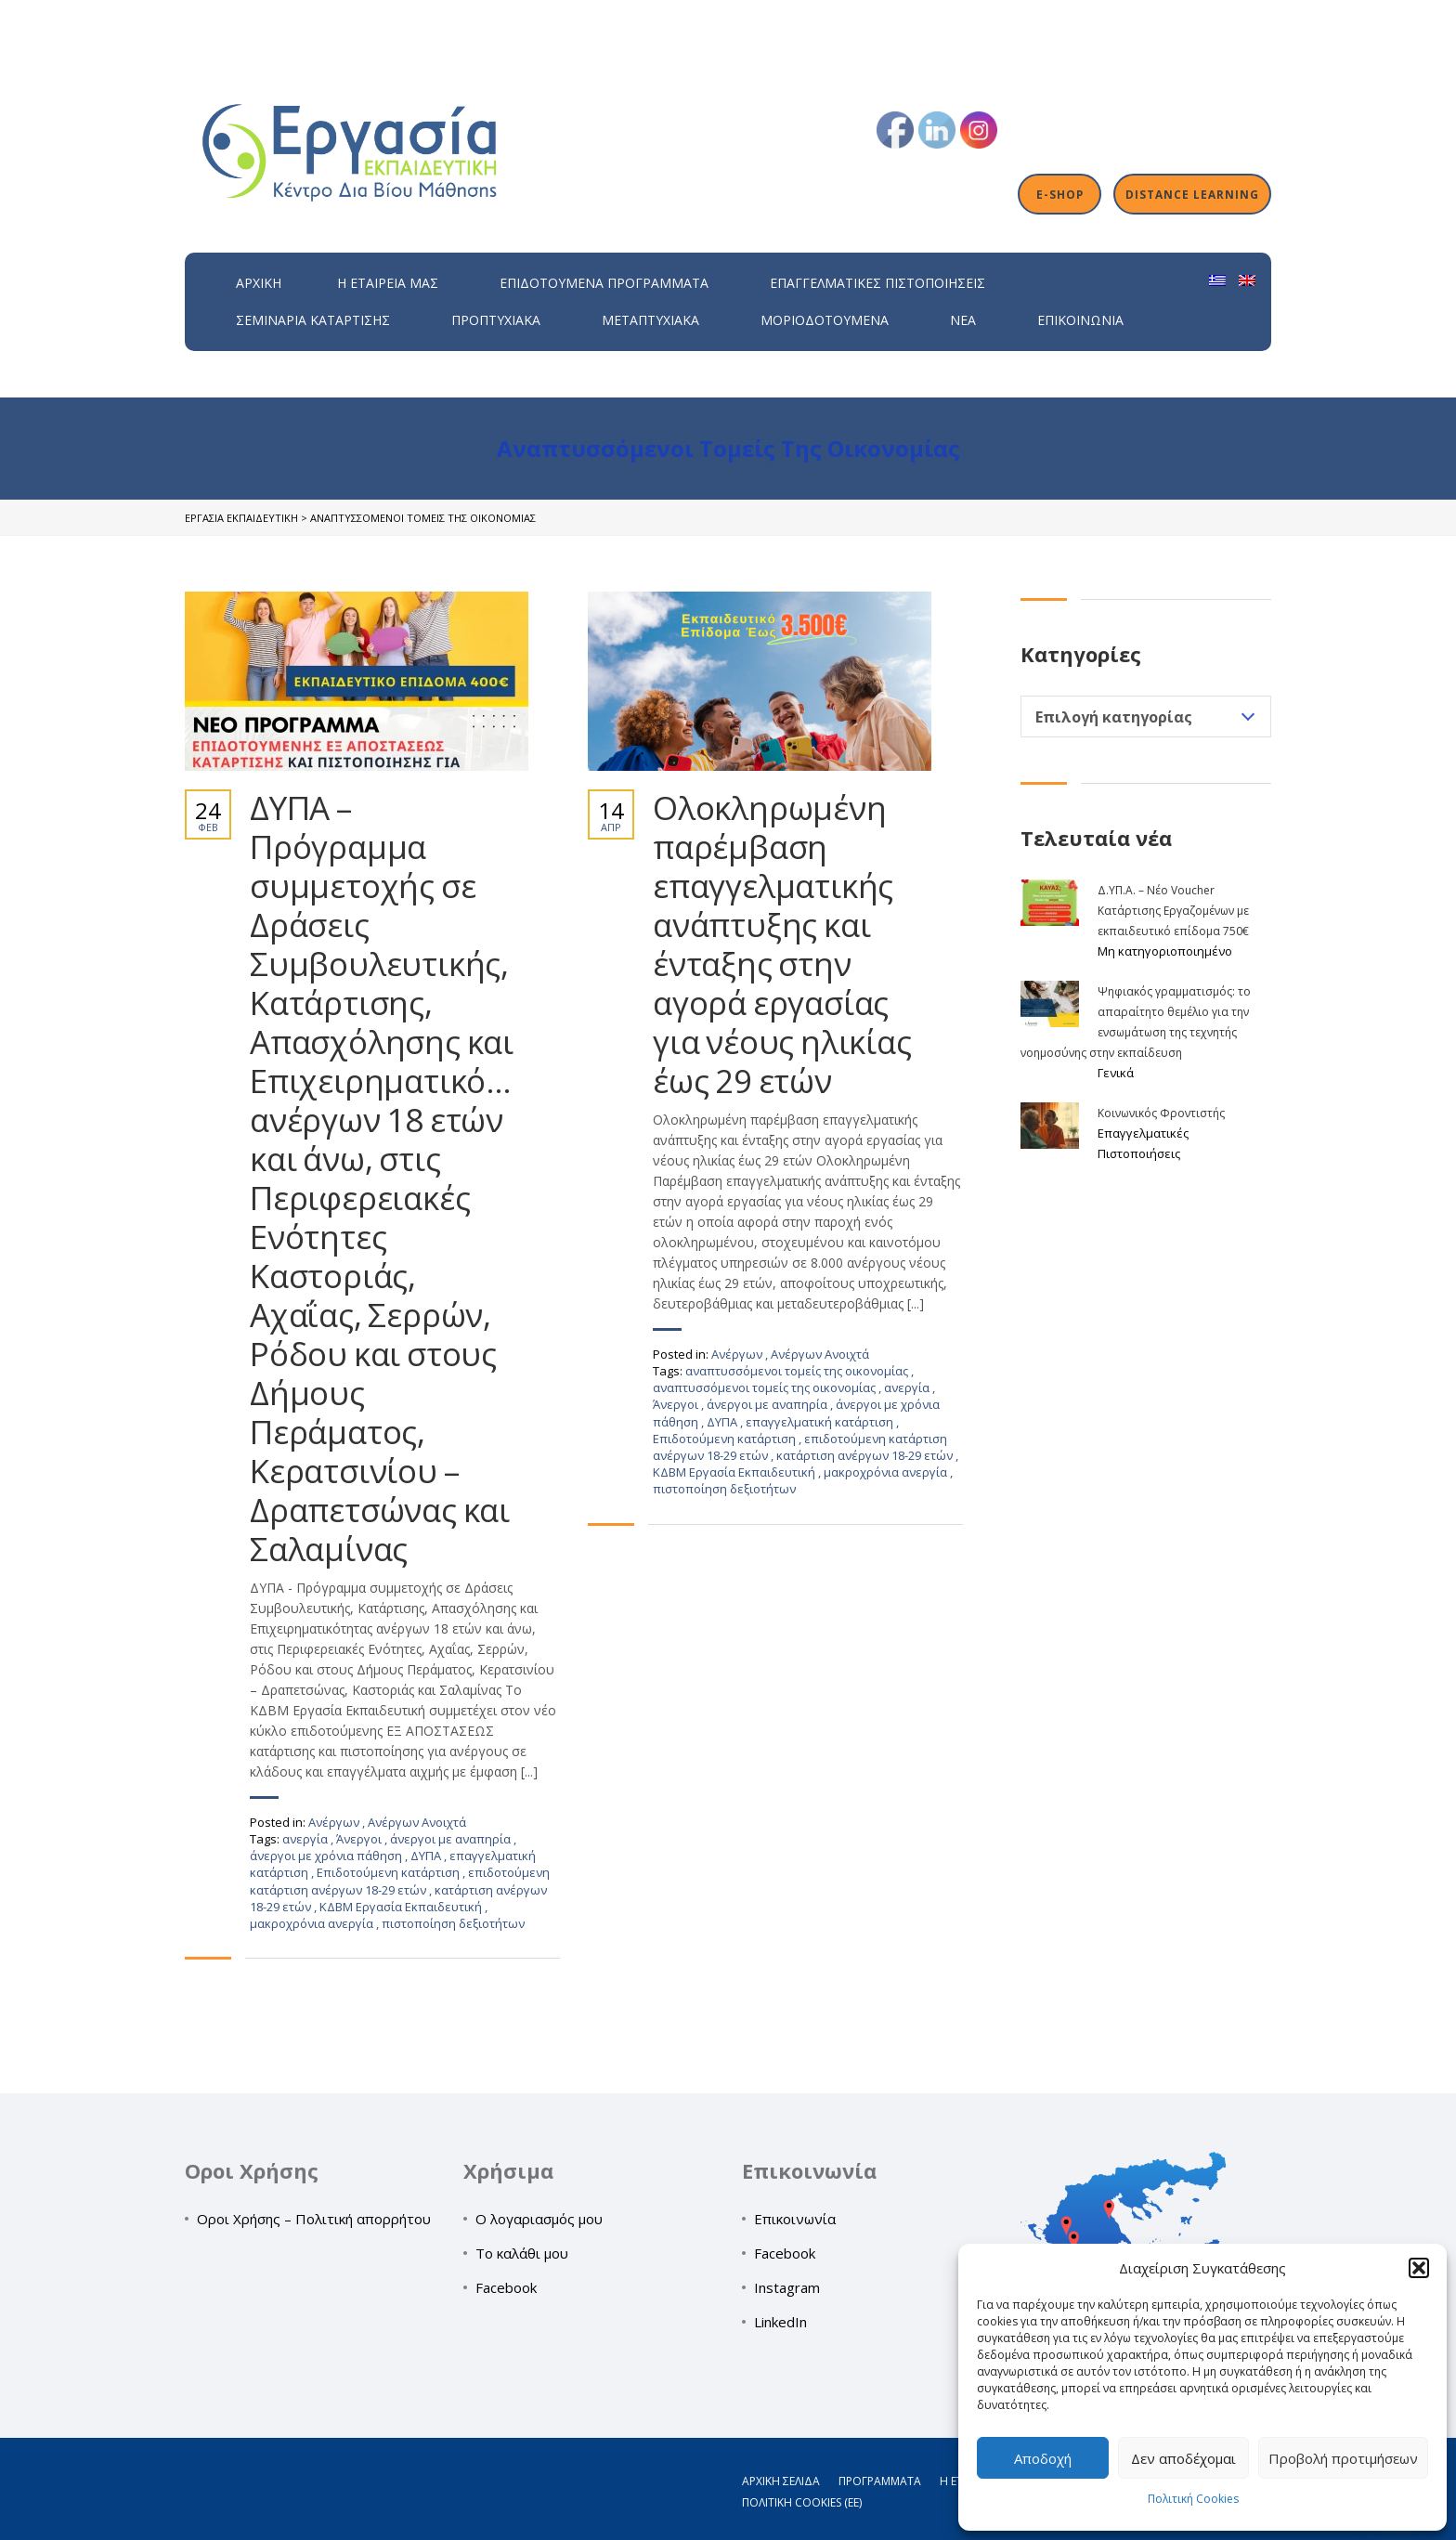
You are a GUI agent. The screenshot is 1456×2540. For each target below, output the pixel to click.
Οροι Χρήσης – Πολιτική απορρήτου (314, 2218)
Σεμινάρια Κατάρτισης (313, 320)
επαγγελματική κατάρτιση (821, 1421)
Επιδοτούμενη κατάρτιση (389, 1872)
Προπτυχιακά (495, 320)
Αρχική (258, 283)
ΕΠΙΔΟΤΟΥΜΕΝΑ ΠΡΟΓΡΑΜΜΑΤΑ (604, 283)
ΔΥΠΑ (427, 1855)
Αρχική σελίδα (781, 2481)
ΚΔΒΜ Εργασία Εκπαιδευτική (402, 1906)
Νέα (963, 320)
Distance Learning (1192, 194)
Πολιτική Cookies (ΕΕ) (802, 2502)
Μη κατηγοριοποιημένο (1165, 951)
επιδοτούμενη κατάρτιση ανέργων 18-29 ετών (400, 1880)
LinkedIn (780, 2321)
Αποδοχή (1043, 2458)
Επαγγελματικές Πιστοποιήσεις (877, 283)
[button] (1419, 2268)
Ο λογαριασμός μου (539, 2218)
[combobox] (1145, 716)
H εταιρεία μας (387, 283)
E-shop (1060, 194)
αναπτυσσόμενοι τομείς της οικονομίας (798, 1370)
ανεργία (306, 1838)
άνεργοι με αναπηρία (452, 1838)
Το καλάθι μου (521, 2253)
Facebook (506, 2287)
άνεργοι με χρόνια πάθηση (327, 1855)
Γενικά (1116, 1072)
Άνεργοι (360, 1838)
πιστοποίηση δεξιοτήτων (453, 1923)
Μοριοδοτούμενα (824, 320)
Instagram (787, 2287)
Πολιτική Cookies (1193, 2499)
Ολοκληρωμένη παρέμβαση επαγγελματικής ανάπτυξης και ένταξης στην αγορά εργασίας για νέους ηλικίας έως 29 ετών (782, 944)
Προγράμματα (879, 2481)
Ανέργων (333, 1822)
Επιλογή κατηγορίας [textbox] (1113, 717)
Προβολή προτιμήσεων (1343, 2458)
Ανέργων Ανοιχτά (417, 1822)
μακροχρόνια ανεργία (313, 1923)
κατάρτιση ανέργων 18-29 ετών (866, 1455)
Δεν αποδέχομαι (1183, 2458)
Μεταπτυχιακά (650, 320)
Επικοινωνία (1080, 320)
